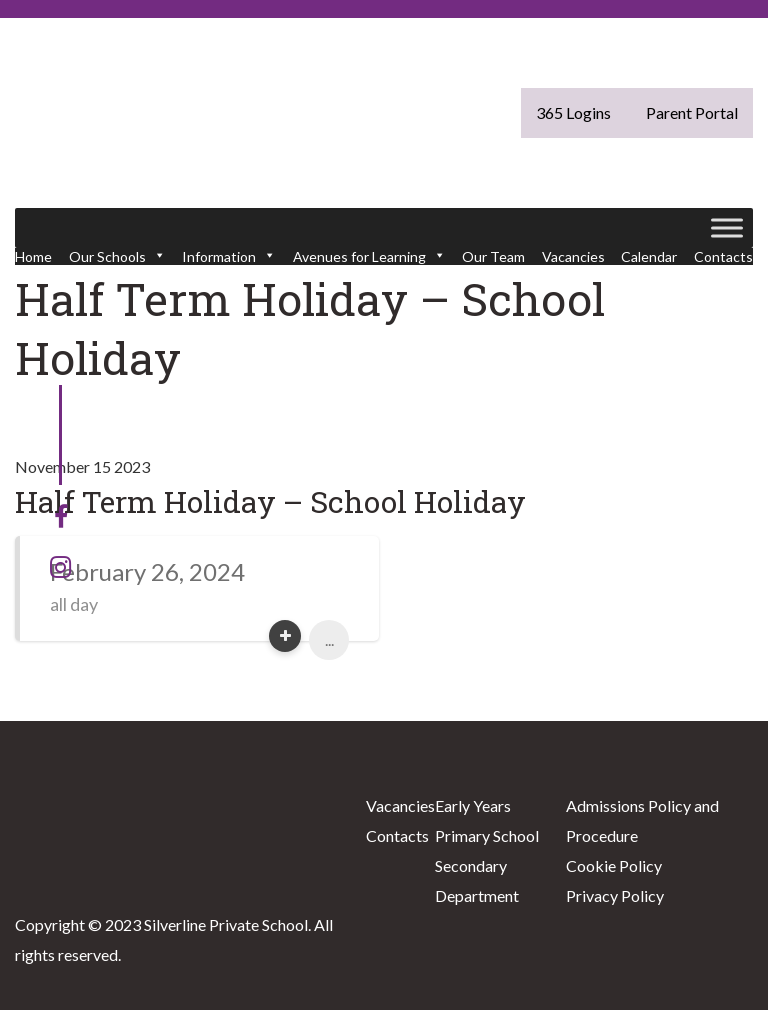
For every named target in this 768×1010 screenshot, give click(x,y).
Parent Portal (692, 112)
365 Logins (573, 112)
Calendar (649, 256)
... (329, 639)
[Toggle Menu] (727, 227)
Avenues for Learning (369, 256)
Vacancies (573, 256)
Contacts (723, 256)
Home (33, 256)
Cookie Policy (614, 865)
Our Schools (117, 256)
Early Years (473, 805)
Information (229, 256)
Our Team (493, 256)
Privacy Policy (615, 895)
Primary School (487, 835)
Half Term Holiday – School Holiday (270, 501)
